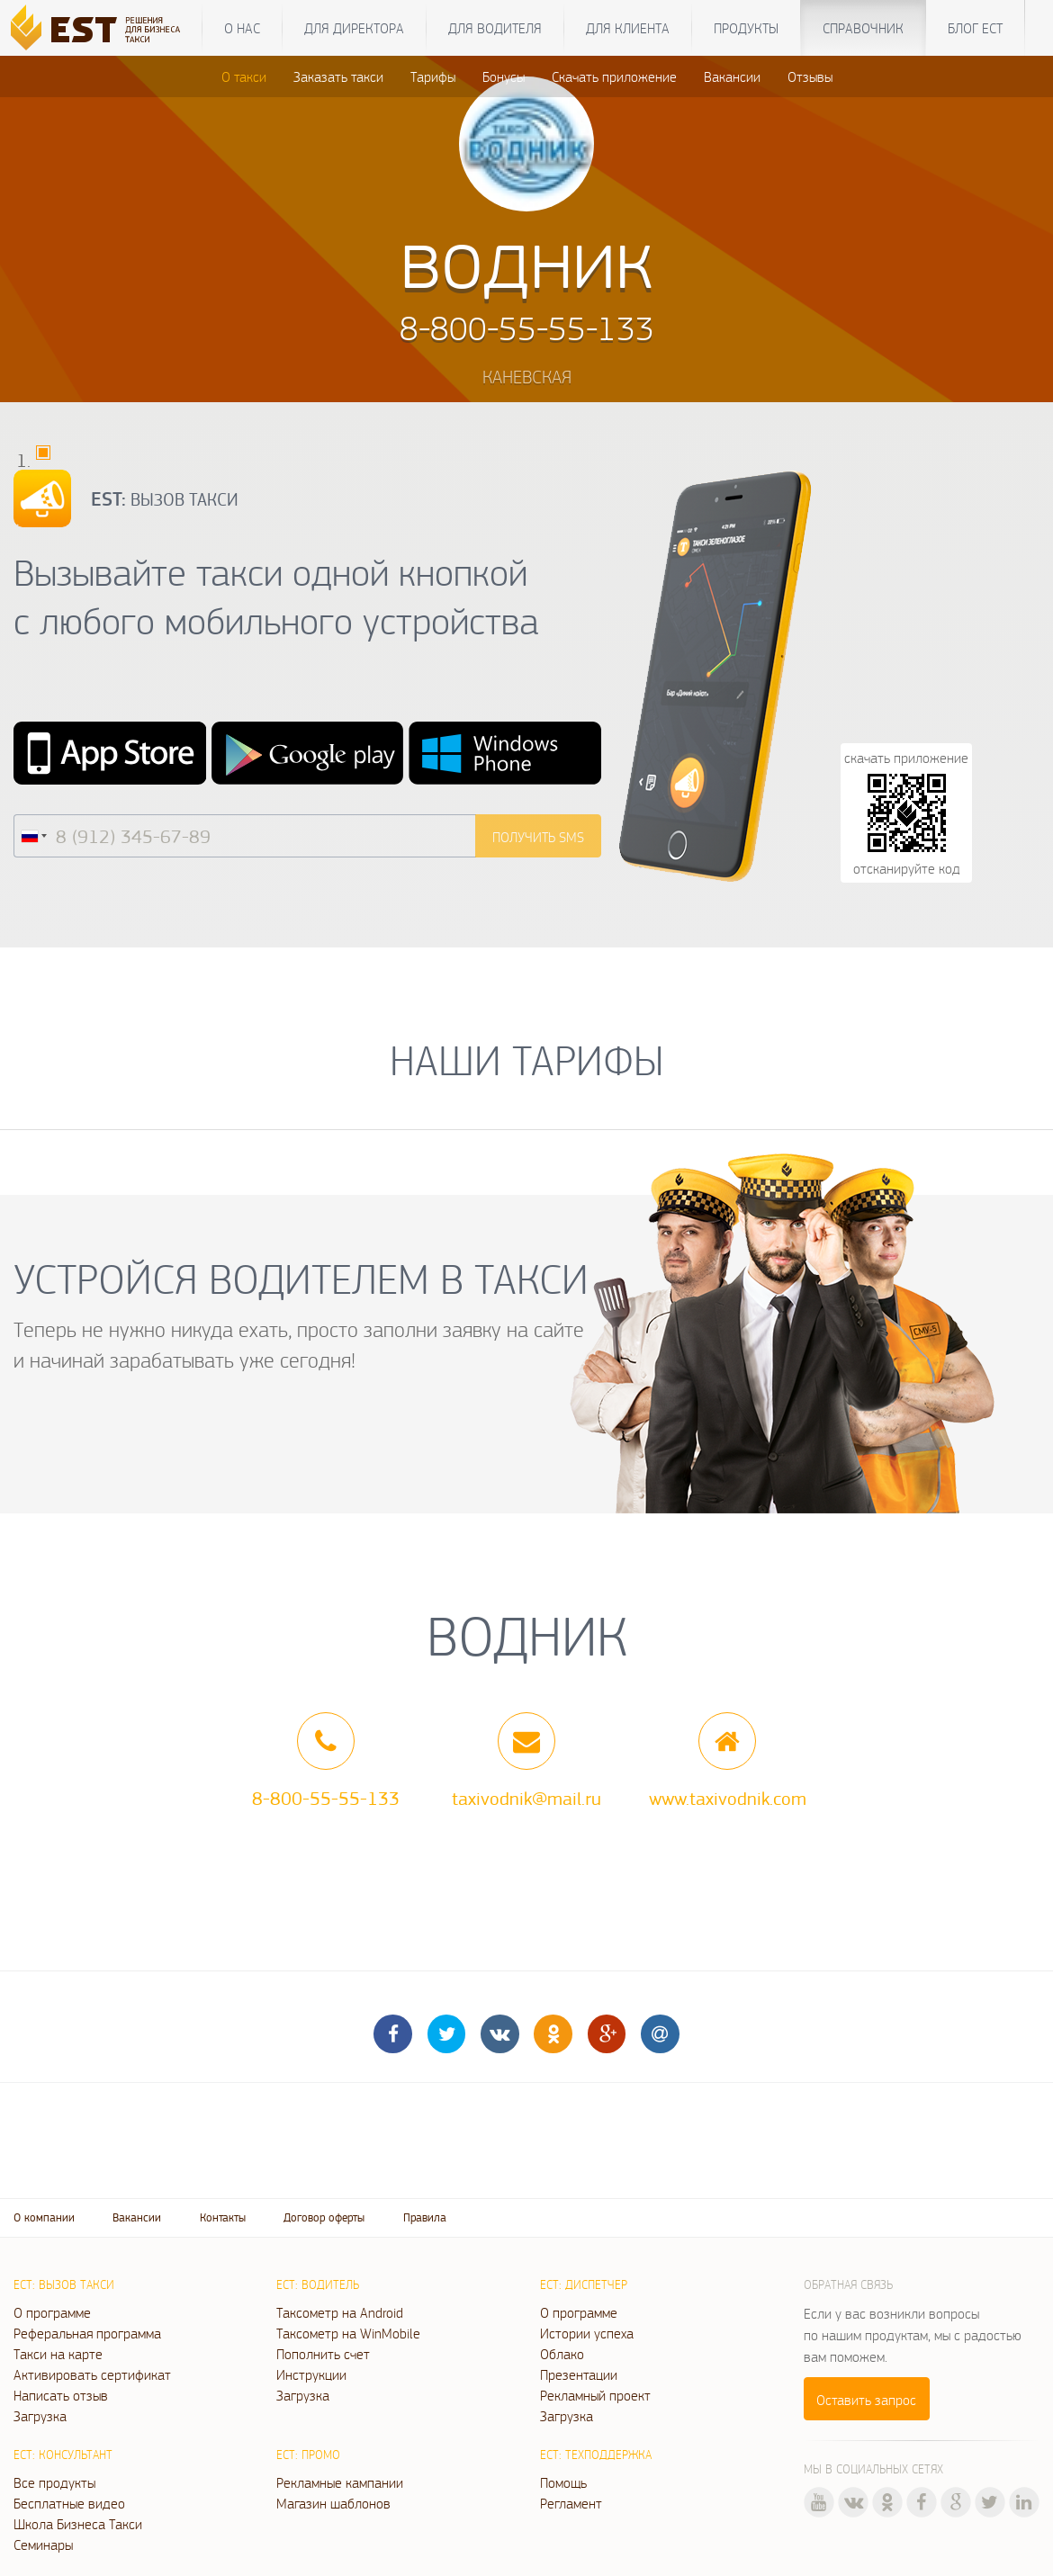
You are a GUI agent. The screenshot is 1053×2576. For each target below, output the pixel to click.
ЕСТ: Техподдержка (596, 2454)
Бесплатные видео (69, 2503)
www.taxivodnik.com (727, 1797)
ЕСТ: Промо (308, 2454)
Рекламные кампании (339, 2482)
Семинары (43, 2545)
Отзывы (810, 76)
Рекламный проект (595, 2395)
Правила (424, 2217)
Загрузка (40, 2416)
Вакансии (732, 76)
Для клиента (628, 28)
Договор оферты (324, 2217)
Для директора (354, 28)
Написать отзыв (61, 2395)
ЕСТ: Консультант (63, 2454)
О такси (243, 76)
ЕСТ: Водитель (317, 2284)
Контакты (223, 2217)
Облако (562, 2354)
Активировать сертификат (92, 2374)
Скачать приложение (614, 76)
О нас (242, 28)
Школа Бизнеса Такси (78, 2524)
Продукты (746, 28)
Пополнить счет (323, 2354)
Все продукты (54, 2482)
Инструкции (311, 2374)
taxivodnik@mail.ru (526, 1797)
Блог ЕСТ (975, 28)
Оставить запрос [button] (866, 2400)
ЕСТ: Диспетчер (583, 2284)
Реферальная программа (87, 2333)
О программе (52, 2312)
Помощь (563, 2482)
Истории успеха (587, 2333)
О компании (44, 2217)
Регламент (571, 2503)
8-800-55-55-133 (326, 1797)
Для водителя (495, 28)
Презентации (578, 2374)
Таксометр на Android (339, 2312)
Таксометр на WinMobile (348, 2333)
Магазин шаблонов (333, 2503)
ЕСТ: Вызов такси (64, 2284)
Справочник (863, 28)
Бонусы (503, 76)
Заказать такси (338, 76)
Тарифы (432, 76)
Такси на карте (58, 2354)
